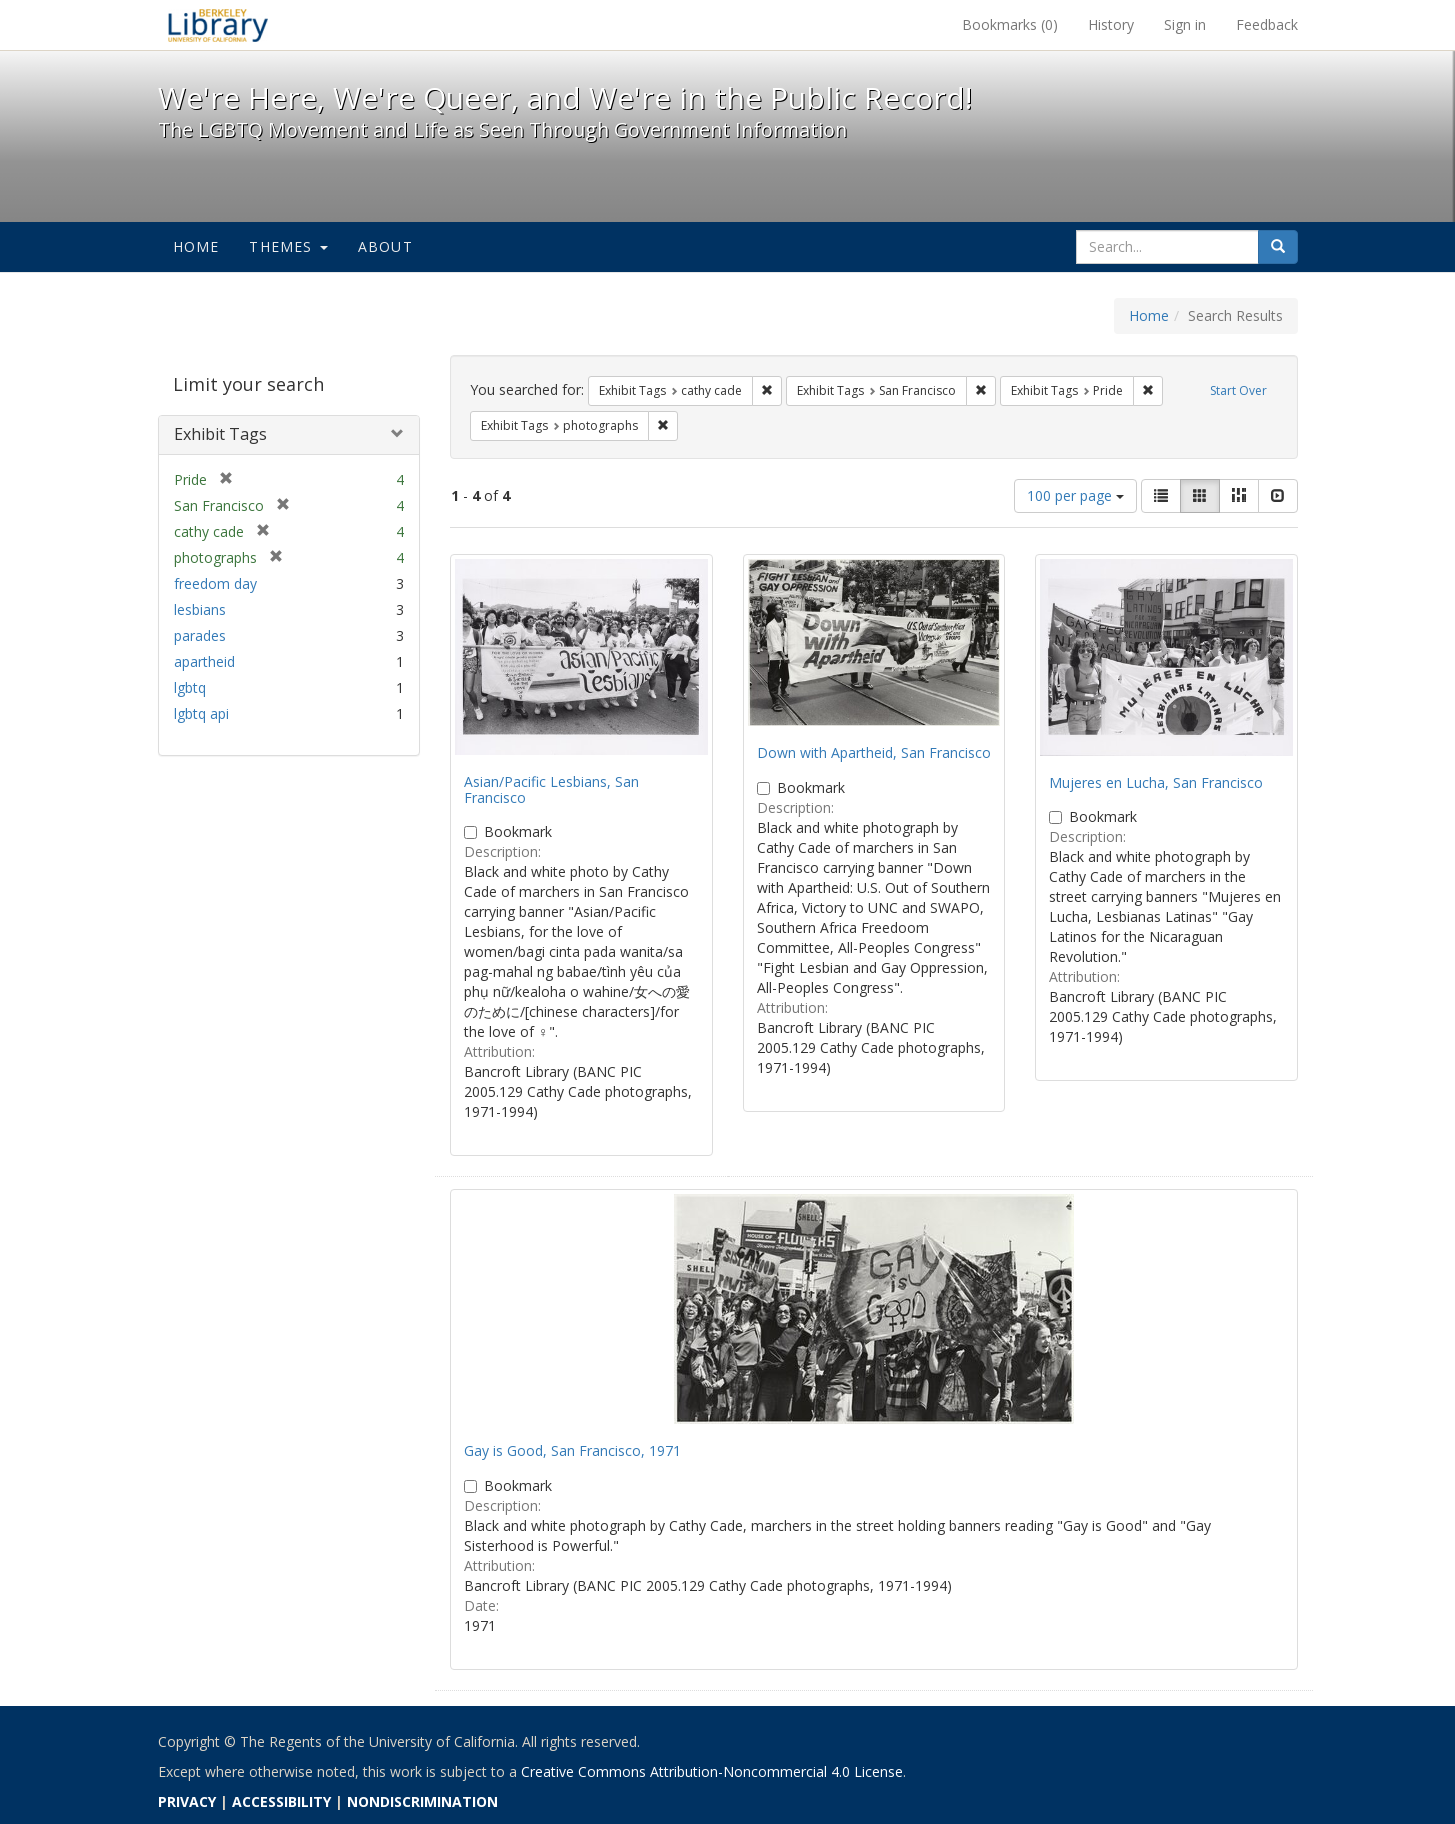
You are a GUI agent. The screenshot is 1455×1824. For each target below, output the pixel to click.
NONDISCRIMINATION (422, 1801)
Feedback (1267, 24)
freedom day (215, 583)
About (385, 246)
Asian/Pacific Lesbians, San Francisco (551, 789)
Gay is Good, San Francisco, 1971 (572, 1450)
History (1111, 24)
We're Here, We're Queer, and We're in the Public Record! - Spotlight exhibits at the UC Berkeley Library (218, 25)
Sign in (1185, 24)
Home (196, 246)
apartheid (204, 661)
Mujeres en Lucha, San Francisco (1156, 782)
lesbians (200, 609)
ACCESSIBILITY (281, 1801)
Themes (288, 246)
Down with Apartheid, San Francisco (874, 752)
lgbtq (190, 687)
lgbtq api (201, 713)
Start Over (1238, 390)
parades (200, 635)
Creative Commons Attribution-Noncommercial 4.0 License (712, 1771)
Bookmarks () (1010, 24)
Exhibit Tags (220, 434)
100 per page (1075, 495)
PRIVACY (187, 1801)
